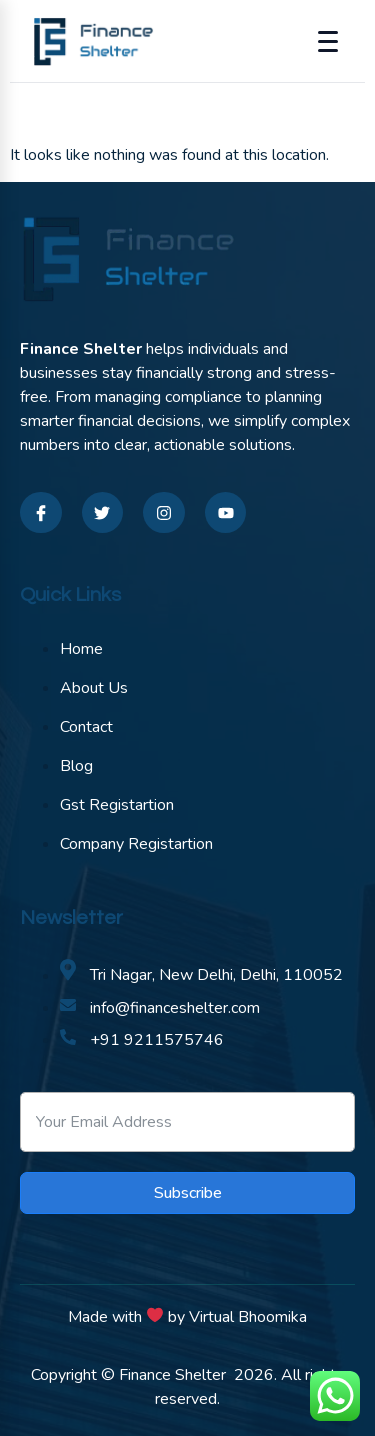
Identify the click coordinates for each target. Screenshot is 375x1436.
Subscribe (188, 1193)
